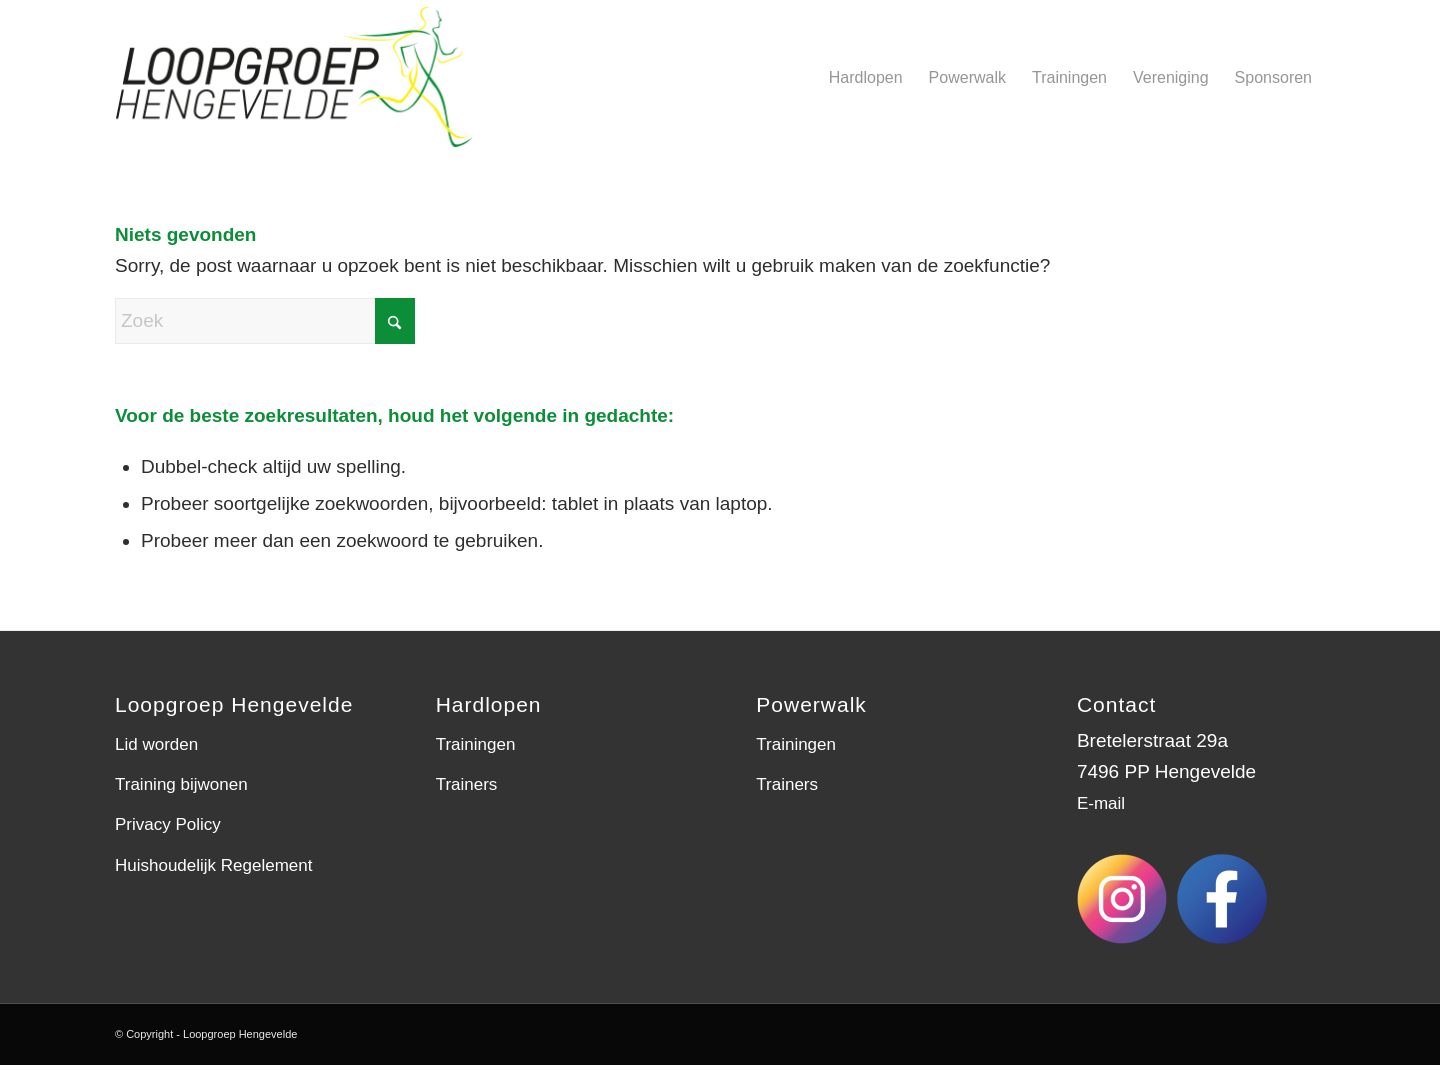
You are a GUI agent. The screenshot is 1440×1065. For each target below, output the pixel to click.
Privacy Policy (168, 824)
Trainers (467, 784)
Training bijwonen (181, 784)
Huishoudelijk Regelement (214, 865)
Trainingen (476, 744)
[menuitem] (866, 77)
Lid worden (156, 744)
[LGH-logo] (313, 77)
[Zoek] (265, 321)
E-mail (1101, 803)
